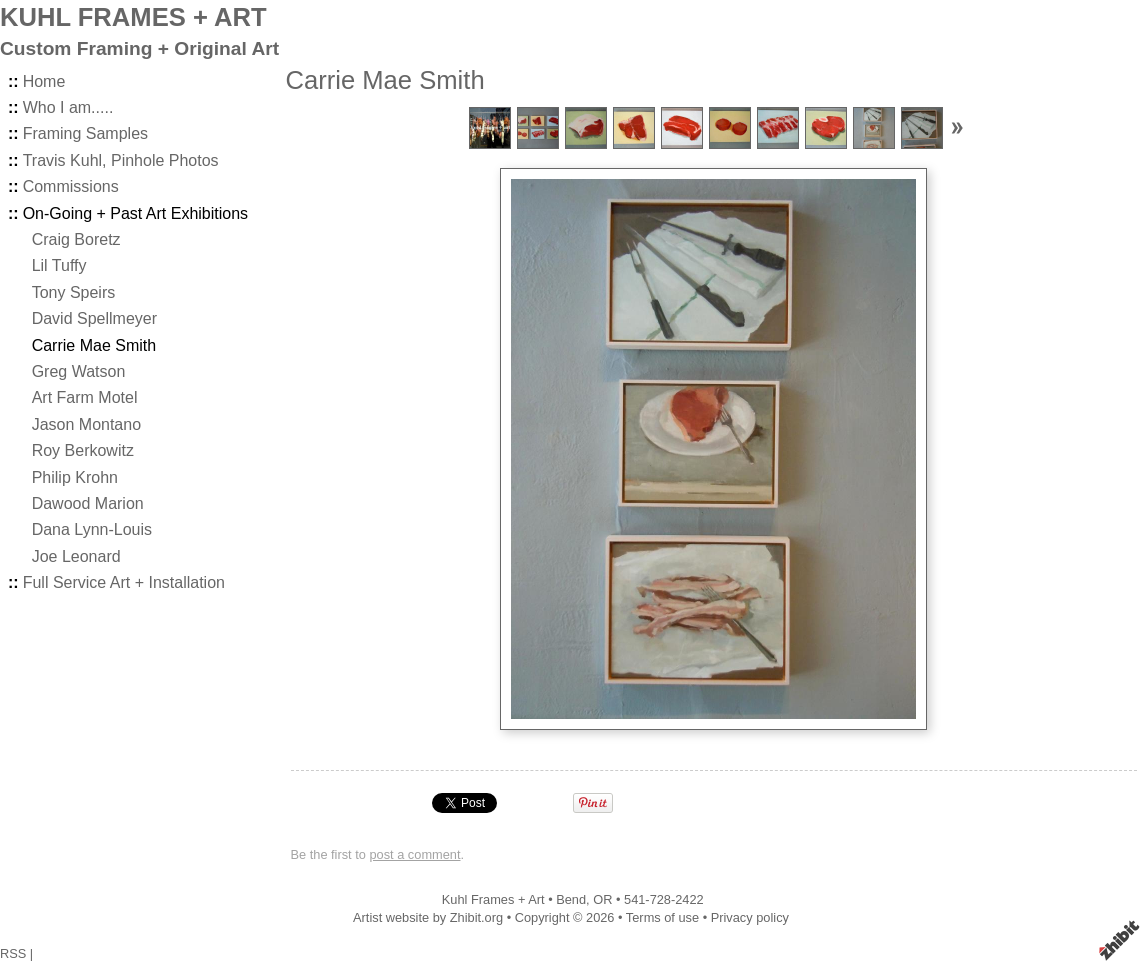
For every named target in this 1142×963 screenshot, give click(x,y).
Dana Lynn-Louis (92, 529)
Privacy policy (750, 917)
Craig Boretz (76, 239)
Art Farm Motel (85, 397)
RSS (13, 953)
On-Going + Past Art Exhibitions (135, 213)
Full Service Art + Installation (124, 582)
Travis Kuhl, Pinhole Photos (121, 160)
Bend (571, 899)
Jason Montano (86, 424)
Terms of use (662, 917)
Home (44, 81)
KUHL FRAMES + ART (133, 17)
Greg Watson (79, 371)
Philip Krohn (75, 477)
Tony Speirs (74, 292)
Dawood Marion (88, 503)
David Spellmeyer (94, 318)
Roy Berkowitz (83, 450)
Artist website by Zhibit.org (428, 917)
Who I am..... (68, 107)
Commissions (71, 186)
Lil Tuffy (59, 265)
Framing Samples (85, 133)
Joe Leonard (76, 556)
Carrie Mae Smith (94, 345)
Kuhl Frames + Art (493, 899)
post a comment (414, 854)
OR (602, 899)
